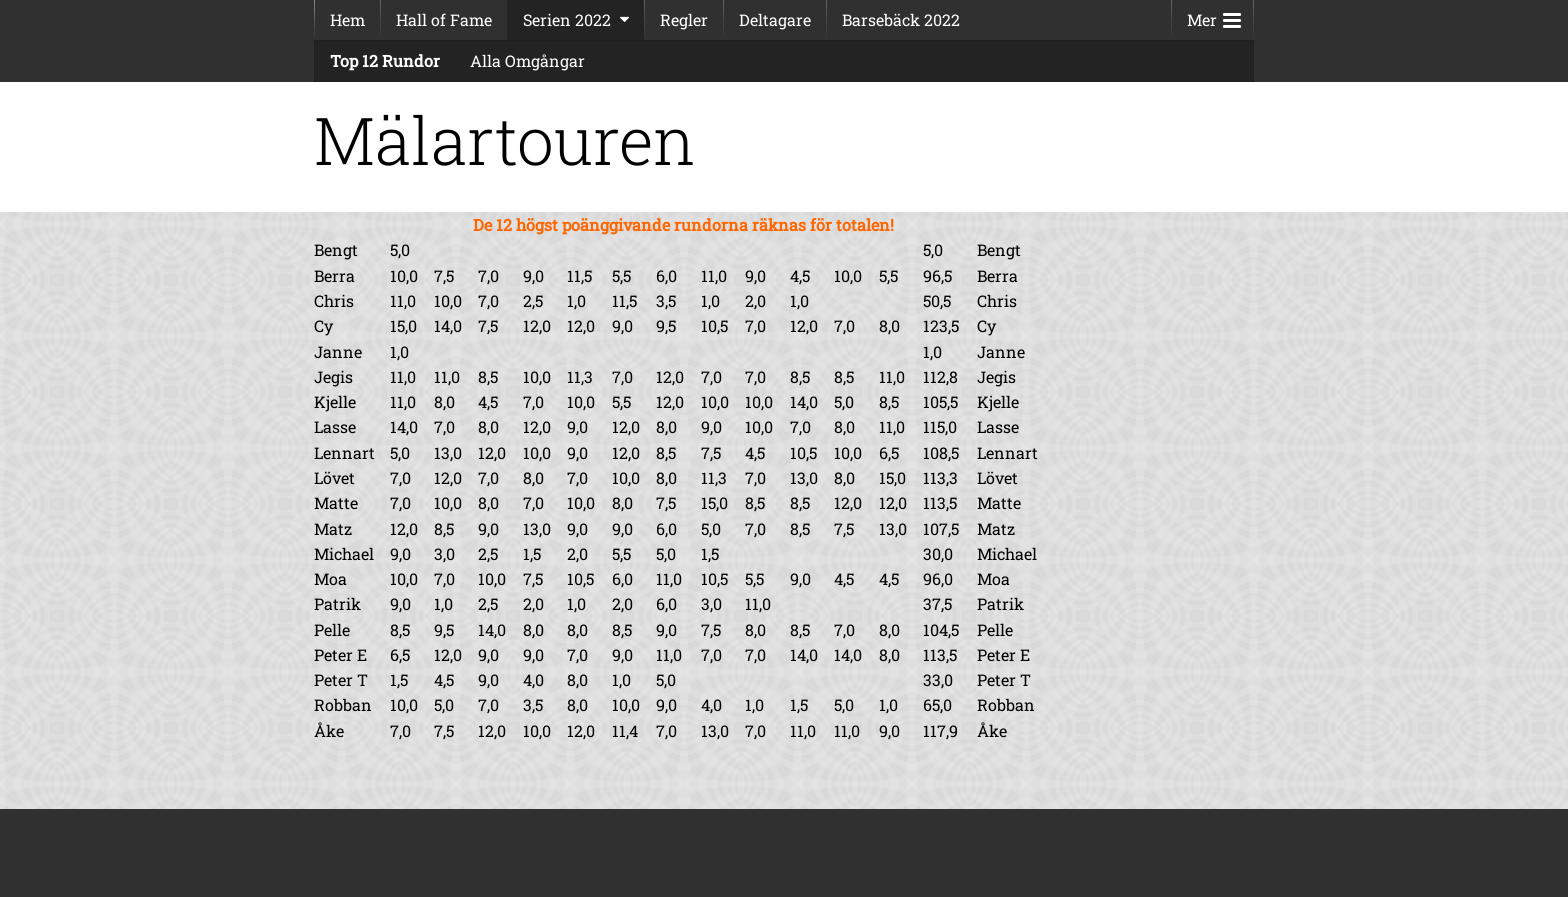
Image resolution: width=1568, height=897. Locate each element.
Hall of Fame (444, 19)
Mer (1214, 15)
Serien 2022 (567, 19)
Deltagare (775, 19)
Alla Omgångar (527, 60)
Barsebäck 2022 (901, 19)
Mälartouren (505, 139)
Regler (684, 19)
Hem (347, 19)
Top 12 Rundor (385, 60)
